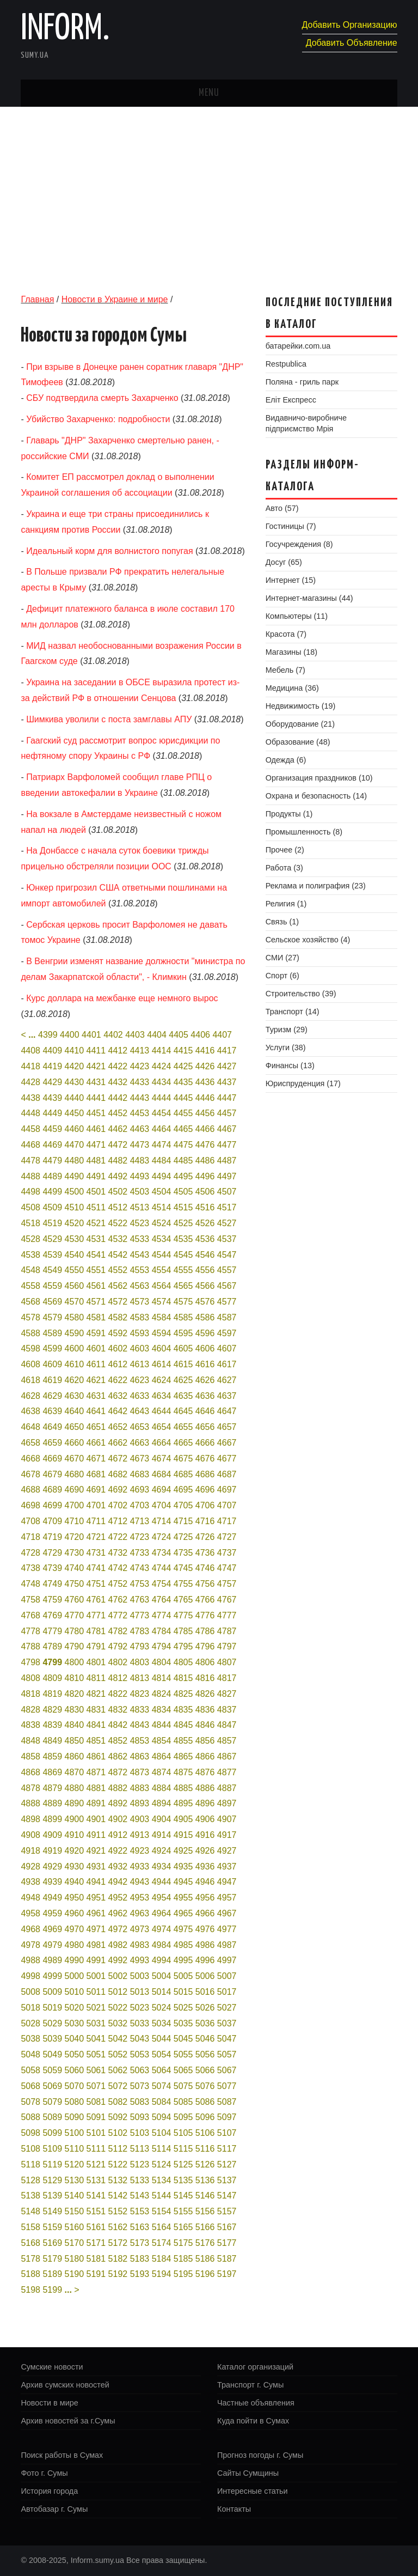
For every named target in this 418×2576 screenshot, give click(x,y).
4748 (30, 1583)
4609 (52, 1364)
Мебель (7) (285, 670)
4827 (227, 1693)
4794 (161, 1646)
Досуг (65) (284, 562)
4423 (140, 1066)
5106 (205, 2132)
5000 (74, 1976)
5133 (140, 2180)
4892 (118, 1803)
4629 (52, 1395)
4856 (205, 1740)
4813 (140, 1678)
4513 (140, 1207)
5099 (52, 2132)
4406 (200, 1034)
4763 (140, 1599)
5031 (96, 2023)
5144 (161, 2195)
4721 (96, 1537)
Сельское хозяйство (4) (308, 939)
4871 (96, 1772)
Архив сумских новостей (65, 2384)
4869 (52, 1772)
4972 (118, 1929)
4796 (205, 1646)
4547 (227, 1254)
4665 (183, 1442)
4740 (74, 1568)
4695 (183, 1489)
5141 (96, 2195)
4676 (205, 1458)
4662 (118, 1442)
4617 (227, 1364)
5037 (227, 2023)
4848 (30, 1740)
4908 (30, 1835)
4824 (161, 1693)
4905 (183, 1819)
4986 (205, 1945)
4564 (161, 1285)
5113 (140, 2148)
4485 (183, 1160)
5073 (140, 2086)
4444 (161, 1098)
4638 (30, 1411)
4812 (118, 1678)
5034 (161, 2023)
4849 (52, 1740)
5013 (140, 1991)
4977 (227, 1929)
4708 (30, 1521)
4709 (52, 1521)
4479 (52, 1160)
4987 (227, 1945)
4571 (96, 1301)
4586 (205, 1317)
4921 (96, 1850)
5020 (74, 2007)
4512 (118, 1207)
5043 (140, 2038)
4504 (161, 1191)
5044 (161, 2038)
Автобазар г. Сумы (54, 2509)
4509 (52, 1207)
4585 (183, 1317)
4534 (161, 1239)
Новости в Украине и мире (115, 299)
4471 (96, 1144)
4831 (96, 1709)
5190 (74, 2274)
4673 (140, 1458)
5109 (52, 2148)
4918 (30, 1850)
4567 (227, 1285)
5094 (161, 2117)
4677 (227, 1458)
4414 (161, 1050)
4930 (74, 1866)
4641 (96, 1411)
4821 (96, 1693)
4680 (74, 1474)
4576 (205, 1301)
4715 (183, 1521)
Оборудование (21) (300, 724)
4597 (227, 1333)
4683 (140, 1474)
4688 (30, 1489)
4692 (118, 1489)
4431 (96, 1082)
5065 (183, 2070)
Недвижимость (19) (301, 706)
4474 (161, 1144)
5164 (161, 2227)
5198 (30, 2289)
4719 (52, 1537)
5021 (96, 2007)
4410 (74, 1050)
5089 (52, 2117)
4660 (74, 1442)
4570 (74, 1301)
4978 (30, 1945)
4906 (205, 1819)
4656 (205, 1427)
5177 (227, 2243)
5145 (183, 2195)
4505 (183, 1191)
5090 (74, 2117)
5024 (161, 2007)
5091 (96, 2117)
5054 (161, 2054)
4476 (205, 1144)
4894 (161, 1803)
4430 (74, 1082)
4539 (52, 1254)
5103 (140, 2132)
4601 (96, 1348)
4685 (183, 1474)
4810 (74, 1678)
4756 (205, 1583)
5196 (205, 2274)
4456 (205, 1113)
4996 (205, 1960)
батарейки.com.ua (298, 346)
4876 (205, 1772)
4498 (30, 1191)
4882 (118, 1788)
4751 (96, 1583)
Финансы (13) (290, 1065)
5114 (161, 2148)
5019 (52, 2007)
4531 (96, 1239)
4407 (222, 1034)
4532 (118, 1239)
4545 (183, 1254)
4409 (52, 1050)
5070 (74, 2086)
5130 (74, 2180)
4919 (52, 1850)
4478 (30, 1160)
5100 (74, 2132)
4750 (74, 1583)
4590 (74, 1333)
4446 (205, 1098)
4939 (52, 1881)
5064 (161, 2070)
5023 (140, 2007)
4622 (118, 1380)
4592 (118, 1333)
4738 (30, 1568)
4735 (183, 1552)
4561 (96, 1285)
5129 (52, 2180)
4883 (140, 1788)
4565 (183, 1285)
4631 (96, 1395)
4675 (183, 1458)
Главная (37, 299)
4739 (52, 1568)
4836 (205, 1709)
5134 (161, 2180)
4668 (30, 1458)
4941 (96, 1881)
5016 (205, 1991)
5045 (183, 2038)
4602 (118, 1348)
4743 (140, 1568)
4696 (205, 1489)
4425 (183, 1066)
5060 (74, 2070)
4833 (140, 1709)
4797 (227, 1646)
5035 (183, 2023)
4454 (161, 1113)
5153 (140, 2211)
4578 (30, 1317)
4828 (30, 1709)
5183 (140, 2258)
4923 (140, 1850)
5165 (183, 2227)
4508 (30, 1207)
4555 (183, 1270)
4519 (52, 1223)
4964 (161, 1913)
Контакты (234, 2509)
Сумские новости (52, 2366)
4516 (205, 1207)
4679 (52, 1474)
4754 (161, 1583)
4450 (74, 1113)
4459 (52, 1129)
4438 (30, 1098)
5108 (30, 2148)
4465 (183, 1129)
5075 (183, 2086)
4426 (205, 1066)
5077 (227, 2086)
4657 (227, 1427)
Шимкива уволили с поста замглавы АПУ (109, 719)
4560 (74, 1285)
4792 (118, 1646)
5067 (227, 2070)
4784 (161, 1631)
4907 (227, 1819)
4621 (96, 1380)
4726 (205, 1537)
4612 (118, 1364)
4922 (118, 1850)
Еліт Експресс (291, 399)
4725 (183, 1537)
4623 (140, 1380)
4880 (74, 1788)
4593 (140, 1333)
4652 (118, 1427)
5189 (52, 2274)
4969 (52, 1929)
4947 (227, 1881)
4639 (52, 1411)
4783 (140, 1631)
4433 (140, 1082)
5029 (52, 2023)
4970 (74, 1929)
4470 (74, 1144)
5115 (183, 2148)
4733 (140, 1552)
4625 (183, 1380)
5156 (205, 2211)
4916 (205, 1835)
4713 (140, 1521)
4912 (118, 1835)
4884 (161, 1788)
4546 (205, 1254)
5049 (52, 2054)
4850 (74, 1740)
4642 (118, 1411)
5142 (118, 2195)
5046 (205, 2038)
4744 (161, 1568)
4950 (74, 1897)
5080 (74, 2101)
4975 (183, 1929)
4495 (183, 1176)
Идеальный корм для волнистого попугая (109, 551)
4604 (161, 1348)
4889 (52, 1803)
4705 (183, 1505)
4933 (140, 1866)
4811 (96, 1678)
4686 (205, 1474)
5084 (161, 2101)
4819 (52, 1693)
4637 (227, 1395)
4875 (183, 1772)
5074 (161, 2086)
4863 (140, 1756)
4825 (183, 1693)
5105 (183, 2132)
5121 (96, 2164)
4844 (161, 1724)
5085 (183, 2101)
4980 (74, 1945)
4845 (183, 1724)
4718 (30, 1537)
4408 (30, 1050)
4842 (118, 1724)
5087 (227, 2101)
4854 (161, 1740)
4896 (205, 1803)
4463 (140, 1129)
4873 (140, 1772)
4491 (96, 1176)
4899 (52, 1819)
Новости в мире (49, 2402)
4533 (140, 1239)
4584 (161, 1317)
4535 (183, 1239)
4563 (140, 1285)
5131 (96, 2180)
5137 (227, 2180)
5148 (30, 2211)
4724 (161, 1537)
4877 (227, 1772)
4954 (161, 1897)
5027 (227, 2007)
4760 (74, 1599)
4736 (205, 1552)
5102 (118, 2132)
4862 (118, 1756)
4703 (140, 1505)
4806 (205, 1662)
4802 (118, 1662)
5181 (96, 2258)
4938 (30, 1881)
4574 (161, 1301)
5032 (118, 2023)
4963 (140, 1913)
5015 (183, 1991)
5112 (118, 2148)
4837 (227, 1709)
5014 (161, 1991)
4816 (205, 1678)
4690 (74, 1489)
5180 (74, 2258)
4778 (30, 1631)
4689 (52, 1489)
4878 (30, 1788)
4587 (227, 1317)
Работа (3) (284, 867)
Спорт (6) (282, 975)
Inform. (65, 29)
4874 (161, 1772)
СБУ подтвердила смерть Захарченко (102, 398)
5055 (183, 2054)
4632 (118, 1395)
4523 (140, 1223)
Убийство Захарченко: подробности (98, 419)
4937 (227, 1866)
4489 (52, 1176)
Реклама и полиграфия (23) (316, 885)
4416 (205, 1050)
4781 (96, 1631)
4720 (74, 1537)
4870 (74, 1772)
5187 (227, 2258)
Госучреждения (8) (299, 544)
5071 (96, 2086)
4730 (74, 1552)
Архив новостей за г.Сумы (68, 2420)
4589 (52, 1333)
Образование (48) (298, 742)
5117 (227, 2148)
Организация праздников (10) (319, 778)
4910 (74, 1835)
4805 (183, 1662)
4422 (118, 1066)
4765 (183, 1599)
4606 (205, 1348)
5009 (52, 1991)
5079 (52, 2101)
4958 (30, 1913)
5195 (183, 2274)
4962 (118, 1913)
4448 (30, 1113)
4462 (118, 1129)
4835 (183, 1709)
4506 (205, 1191)
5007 (227, 1976)
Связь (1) (282, 921)
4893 (140, 1803)
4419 (52, 1066)
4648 (30, 1427)
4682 (118, 1474)
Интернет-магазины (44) (309, 598)
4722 (118, 1537)
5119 (52, 2164)
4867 (227, 1756)
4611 (96, 1364)
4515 (183, 1207)
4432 (118, 1082)
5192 (118, 2274)
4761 (96, 1599)
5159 (52, 2227)
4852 (118, 1740)
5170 (74, 2243)
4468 (30, 1144)
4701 (96, 1505)
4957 (227, 1897)
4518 (30, 1223)
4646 (205, 1411)
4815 (183, 1678)
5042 (118, 2038)
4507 (227, 1191)
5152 (118, 2211)
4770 (74, 1615)
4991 (96, 1960)
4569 (52, 1301)
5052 (118, 2054)
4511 (96, 1207)
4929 (52, 1866)
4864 (161, 1756)
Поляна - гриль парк (302, 381)
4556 (205, 1270)
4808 (30, 1678)
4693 (140, 1489)
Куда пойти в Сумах (253, 2420)
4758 (30, 1599)
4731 (96, 1552)
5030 (74, 2023)
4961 (96, 1913)
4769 (52, 1615)
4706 (205, 1505)
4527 (227, 1223)
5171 (96, 2243)
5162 (118, 2227)
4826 (205, 1693)
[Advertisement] (209, 188)
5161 (96, 2227)
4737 (227, 1552)
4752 (118, 1583)
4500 (74, 1191)
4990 (74, 1960)
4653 (140, 1427)
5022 (118, 2007)
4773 (140, 1615)
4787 (227, 1631)
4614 (161, 1364)
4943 (140, 1881)
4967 (227, 1913)
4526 (205, 1223)
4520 (74, 1223)
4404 (157, 1034)
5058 (30, 2070)
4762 (118, 1599)
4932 (118, 1866)
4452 (118, 1113)
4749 (52, 1583)
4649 (52, 1427)
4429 (52, 1082)
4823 (140, 1693)
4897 (227, 1803)
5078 (30, 2101)
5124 (161, 2164)
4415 (183, 1050)
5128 (30, 2180)
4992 (118, 1960)
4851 (96, 1740)
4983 (140, 1945)
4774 (161, 1615)
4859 (52, 1756)
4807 (227, 1662)
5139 (52, 2195)
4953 (140, 1897)
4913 (140, 1835)
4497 (227, 1176)
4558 (30, 1285)
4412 (118, 1050)
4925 (183, 1850)
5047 (227, 2038)
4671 (96, 1458)
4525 (183, 1223)
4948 (30, 1897)
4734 (161, 1552)
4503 (140, 1191)
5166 (205, 2227)
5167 (227, 2227)
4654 (161, 1427)
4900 (74, 1819)
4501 (96, 1191)
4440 (74, 1098)
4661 (96, 1442)
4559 (52, 1285)
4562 (118, 1285)
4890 (74, 1803)
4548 (30, 1270)
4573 (140, 1301)
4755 (183, 1583)
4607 (227, 1348)
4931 (96, 1866)
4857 (227, 1740)
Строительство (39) (301, 993)
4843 (140, 1724)
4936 (205, 1866)
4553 (140, 1270)
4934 (161, 1866)
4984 (161, 1945)
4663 (140, 1442)
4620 (74, 1380)
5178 (30, 2258)
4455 (183, 1113)
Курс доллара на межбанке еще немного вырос (122, 998)
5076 (205, 2086)
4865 (183, 1756)
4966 (205, 1913)
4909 (52, 1835)
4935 (183, 1866)
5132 (118, 2180)
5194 (161, 2274)
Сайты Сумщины (248, 2473)
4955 (183, 1897)
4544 (161, 1254)
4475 (183, 1144)
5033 (140, 2023)
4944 (161, 1881)
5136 (205, 2180)
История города (49, 2491)
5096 (205, 2117)
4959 (52, 1913)
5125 (183, 2164)
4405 (178, 1034)
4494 (161, 1176)
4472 (118, 1144)
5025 (183, 2007)
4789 (52, 1646)
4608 (30, 1364)
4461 (96, 1129)
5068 (30, 2086)
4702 (118, 1505)
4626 (205, 1380)
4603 (140, 1348)
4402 (113, 1034)
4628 (30, 1395)
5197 (227, 2274)
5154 (161, 2211)
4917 (227, 1835)
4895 (183, 1803)
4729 (52, 1552)
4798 (30, 1662)
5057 (227, 2054)
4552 (118, 1270)
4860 (74, 1756)
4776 (205, 1615)
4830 (74, 1709)
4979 (52, 1945)
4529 (52, 1239)
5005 (183, 1976)
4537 (227, 1239)
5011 (96, 1991)
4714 (161, 1521)
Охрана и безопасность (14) (316, 795)
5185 (183, 2258)
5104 (161, 2132)
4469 (52, 1144)
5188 (30, 2274)
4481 (96, 1160)
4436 (205, 1082)
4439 (52, 1098)
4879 (52, 1788)
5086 (205, 2101)
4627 (227, 1380)
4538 (30, 1254)
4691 (96, 1489)
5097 (227, 2117)
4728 (30, 1552)
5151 (96, 2211)
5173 (140, 2243)
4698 (30, 1505)
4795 (183, 1646)
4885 (183, 1788)
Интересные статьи (252, 2491)
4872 (118, 1772)
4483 (140, 1160)
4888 (30, 1803)
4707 (227, 1505)
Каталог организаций (255, 2366)
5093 (140, 2117)
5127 (227, 2164)
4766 (205, 1599)
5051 (96, 2054)
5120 (74, 2164)
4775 (183, 1615)
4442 (118, 1098)
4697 (227, 1489)
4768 (30, 1615)
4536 (205, 1239)
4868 (30, 1772)
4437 (227, 1082)
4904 (161, 1819)
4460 (74, 1129)
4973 (140, 1929)
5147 (227, 2195)
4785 (183, 1631)
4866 (205, 1756)
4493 (140, 1176)
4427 (227, 1066)
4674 (161, 1458)
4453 (140, 1113)
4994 (161, 1960)
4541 (96, 1254)
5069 (52, 2086)
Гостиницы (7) (291, 526)
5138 (30, 2195)
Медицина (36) (292, 688)
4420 (74, 1066)
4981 (96, 1945)
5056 (205, 2054)
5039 (52, 2038)
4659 (52, 1442)
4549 (52, 1270)
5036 (205, 2023)
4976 (205, 1929)
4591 (96, 1333)
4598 (30, 1348)
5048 (30, 2054)
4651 (96, 1427)
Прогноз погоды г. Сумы (260, 2455)
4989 (52, 1960)
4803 (140, 1662)
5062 (118, 2070)
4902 (118, 1819)
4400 (69, 1034)
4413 (140, 1050)
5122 (118, 2164)
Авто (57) (282, 508)
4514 (161, 1207)
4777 (227, 1615)
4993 (140, 1960)
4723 (140, 1537)
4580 (74, 1317)
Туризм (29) (287, 1029)
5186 (205, 2258)
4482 (118, 1160)
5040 (74, 2038)
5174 (161, 2243)
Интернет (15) (291, 580)
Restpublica (286, 364)
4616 (205, 1364)
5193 (140, 2274)
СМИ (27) (282, 957)
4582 (118, 1317)
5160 (74, 2227)
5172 (118, 2243)
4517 (227, 1207)
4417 (227, 1050)
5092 (118, 2117)
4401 (91, 1034)
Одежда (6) (286, 760)
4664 (161, 1442)
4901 (96, 1819)
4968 (30, 1929)
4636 (205, 1395)
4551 (96, 1270)
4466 (205, 1129)
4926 (205, 1850)
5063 (140, 2070)
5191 (96, 2274)
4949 (52, 1897)
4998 (30, 1976)
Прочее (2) (285, 849)
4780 (74, 1631)
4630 (74, 1395)
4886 (205, 1788)
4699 (52, 1505)
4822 (118, 1693)
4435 (183, 1082)
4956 (205, 1897)
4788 (30, 1646)
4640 (74, 1411)
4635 (183, 1395)
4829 (52, 1709)
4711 (96, 1521)
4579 (52, 1317)
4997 (227, 1960)
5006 (205, 1976)
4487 (227, 1160)
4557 (227, 1270)
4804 (161, 1662)
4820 (74, 1693)
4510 (74, 1207)
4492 (118, 1176)
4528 (30, 1239)
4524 (161, 1223)
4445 (183, 1098)
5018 (30, 2007)
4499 (52, 1191)
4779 (52, 1631)
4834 (161, 1709)
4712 (118, 1521)
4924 (161, 1850)
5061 (96, 2070)
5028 (30, 2023)
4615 (183, 1364)
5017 (227, 1991)
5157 (227, 2211)
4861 (96, 1756)
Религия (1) (286, 903)
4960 (74, 1913)
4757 (227, 1583)
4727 (227, 1537)
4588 (30, 1333)
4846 (205, 1724)
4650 (74, 1427)
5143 (140, 2195)
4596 (205, 1333)
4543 (140, 1254)
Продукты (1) (289, 813)
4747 (227, 1568)
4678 (30, 1474)
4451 (96, 1113)
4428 (30, 1082)
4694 (161, 1489)
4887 (227, 1788)
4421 (96, 1066)
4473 (140, 1144)
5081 (96, 2101)
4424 (161, 1066)
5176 (205, 2243)
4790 (74, 1646)
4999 (52, 1976)
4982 (118, 1945)
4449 (52, 1113)
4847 (227, 1724)
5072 (118, 2086)
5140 (74, 2195)
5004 (161, 1976)
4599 (52, 1348)
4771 (96, 1615)
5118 (30, 2164)
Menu (209, 93)
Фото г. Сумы (44, 2473)
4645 (183, 1411)
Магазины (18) (291, 652)
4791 (96, 1646)
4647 (227, 1411)
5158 (30, 2227)
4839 (52, 1724)
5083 (140, 2101)
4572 (118, 1301)
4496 (205, 1176)
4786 (205, 1631)
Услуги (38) (286, 1047)
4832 (118, 1709)
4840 (74, 1724)
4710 (74, 1521)
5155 (183, 2211)
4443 (140, 1098)
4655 (183, 1427)
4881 (96, 1788)
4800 (74, 1662)
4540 (74, 1254)
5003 (140, 1976)
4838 (30, 1724)
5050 (74, 2054)
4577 (227, 1301)
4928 (30, 1866)
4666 (205, 1442)
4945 (183, 1881)
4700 (74, 1505)
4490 (74, 1176)
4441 (96, 1098)
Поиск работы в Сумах (62, 2455)
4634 (161, 1395)
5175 (183, 2243)
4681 (96, 1474)
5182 (118, 2258)
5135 (183, 2180)
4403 (135, 1034)
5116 (205, 2148)
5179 (52, 2258)
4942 (118, 1881)
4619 (52, 1380)
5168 (30, 2243)
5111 (96, 2148)
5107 (227, 2132)
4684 (161, 1474)
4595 (183, 1333)
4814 (161, 1678)
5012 (118, 1991)
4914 (161, 1835)
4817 (227, 1678)
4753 (140, 1583)
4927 (227, 1850)
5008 (30, 1991)
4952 (118, 1897)
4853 (140, 1740)
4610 (74, 1364)
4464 (161, 1129)
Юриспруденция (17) (303, 1083)
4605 (183, 1348)
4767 (227, 1599)
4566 (205, 1285)
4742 (118, 1568)
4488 (30, 1176)
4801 (96, 1662)
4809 (52, 1678)
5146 (205, 2195)
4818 (30, 1693)
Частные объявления (255, 2402)
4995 (183, 1960)
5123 (140, 2164)
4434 (161, 1082)
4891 (96, 1803)
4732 (118, 1552)
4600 (74, 1348)
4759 (52, 1599)
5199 (52, 2289)
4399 (48, 1034)
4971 (96, 1929)
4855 (183, 1740)
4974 (161, 1929)
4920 (74, 1850)
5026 (205, 2007)
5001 (96, 1976)
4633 (140, 1395)
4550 (74, 1270)
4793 (140, 1646)
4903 (140, 1819)
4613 (140, 1364)
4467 (227, 1129)
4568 (30, 1301)
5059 (52, 2070)
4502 (118, 1191)
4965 (183, 1913)
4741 (96, 1568)
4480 (74, 1160)
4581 (96, 1317)
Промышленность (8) (304, 831)
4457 (227, 1113)
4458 (30, 1129)
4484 (161, 1160)
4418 (30, 1066)
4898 (30, 1819)
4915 (183, 1835)
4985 (183, 1945)
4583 (140, 1317)
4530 (74, 1239)
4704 (161, 1505)
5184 (161, 2258)
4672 (118, 1458)
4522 (118, 1223)
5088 (30, 2117)
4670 (74, 1458)
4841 (96, 1724)
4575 (183, 1301)
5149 (52, 2211)
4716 (205, 1521)
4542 (118, 1254)
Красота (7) (286, 634)
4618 (30, 1380)
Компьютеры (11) (297, 616)
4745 (183, 1568)
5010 (74, 1991)
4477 (227, 1144)
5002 (118, 1976)
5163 (140, 2227)
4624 (161, 1380)
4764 (161, 1599)
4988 (30, 1960)
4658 (30, 1442)
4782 (118, 1631)
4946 (205, 1881)
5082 (118, 2101)
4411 (96, 1050)
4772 (118, 1615)
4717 (227, 1521)
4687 (227, 1474)
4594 (161, 1333)
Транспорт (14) (292, 1011)
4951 (96, 1897)
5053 (140, 2054)
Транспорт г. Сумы (250, 2384)
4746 (205, 1568)
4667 (227, 1442)
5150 (74, 2211)
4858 (30, 1756)
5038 (30, 2038)
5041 (96, 2038)
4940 (74, 1881)
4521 (96, 1223)
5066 (205, 2070)
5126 (205, 2164)
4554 (161, 1270)
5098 (30, 2132)
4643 (140, 1411)
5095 (183, 2117)
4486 (205, 1160)
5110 (74, 2148)
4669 (52, 1458)
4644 (161, 1411)
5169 (52, 2243)
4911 (96, 1835)
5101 (96, 2132)
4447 (227, 1098)
